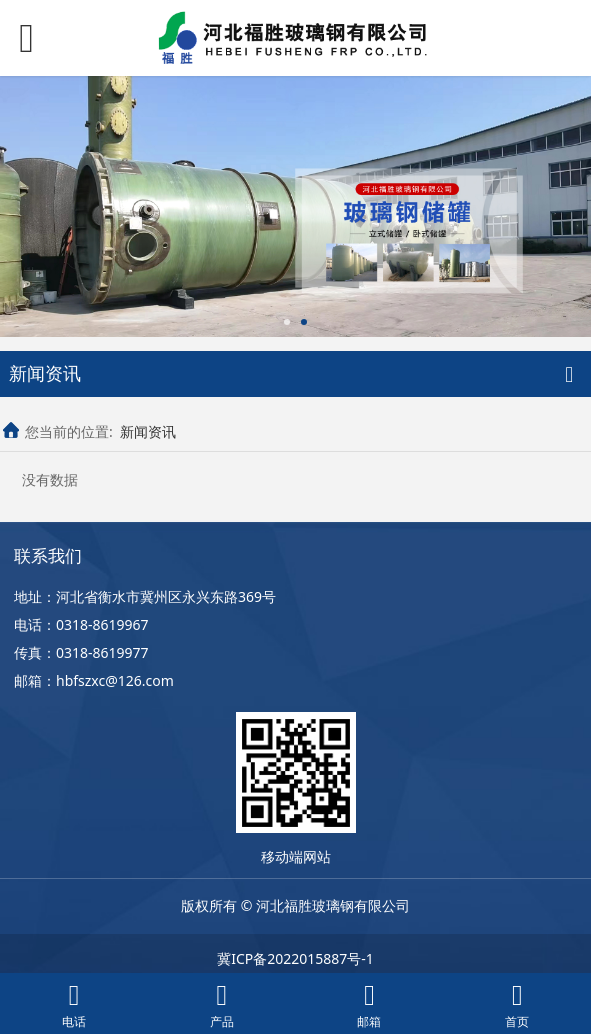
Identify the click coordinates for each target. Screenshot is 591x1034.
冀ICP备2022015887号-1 (295, 958)
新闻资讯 (148, 431)
